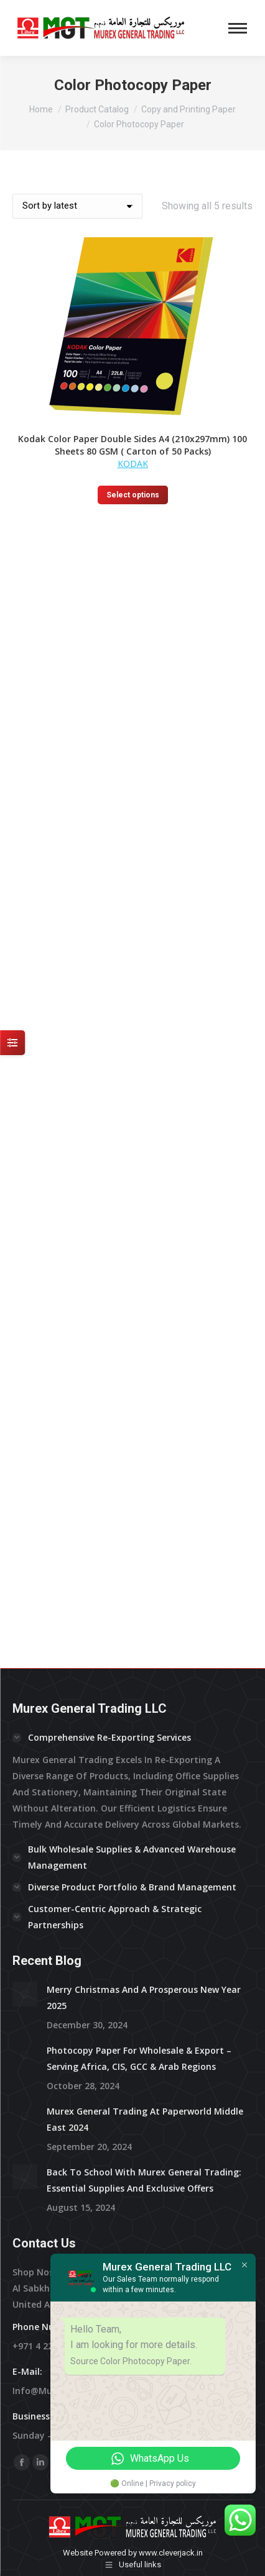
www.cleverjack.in (171, 2023)
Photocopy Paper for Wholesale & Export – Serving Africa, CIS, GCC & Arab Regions (139, 1529)
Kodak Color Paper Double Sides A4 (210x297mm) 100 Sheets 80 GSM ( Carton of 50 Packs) (132, 445)
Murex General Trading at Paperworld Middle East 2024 (145, 1590)
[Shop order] (77, 206)
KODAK (133, 463)
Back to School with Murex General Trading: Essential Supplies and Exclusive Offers (144, 1651)
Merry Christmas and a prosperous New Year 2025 (144, 1468)
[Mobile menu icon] (238, 28)
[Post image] (24, 1465)
